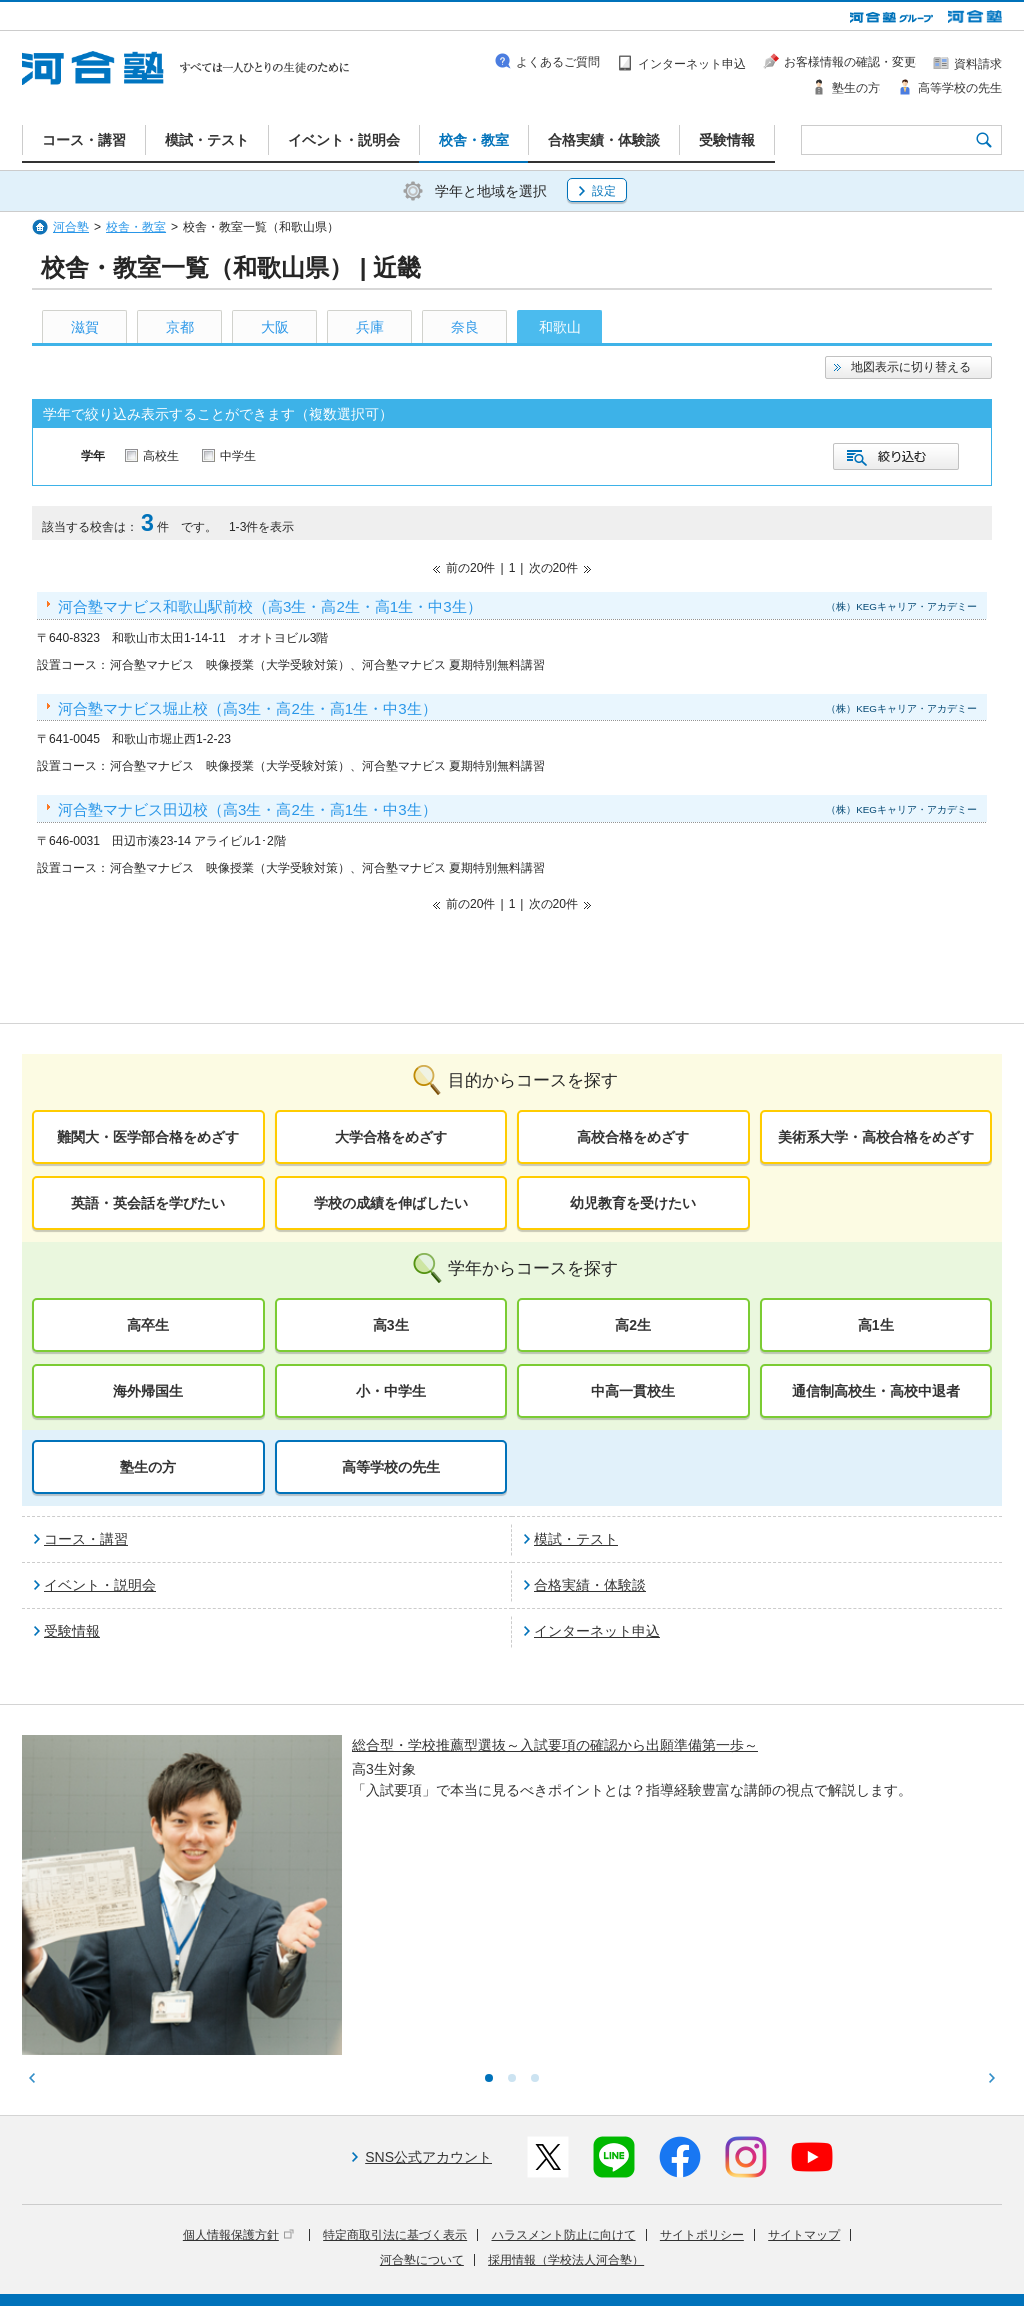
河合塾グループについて (414, 2249)
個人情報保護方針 (238, 2070)
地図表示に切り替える (911, 367)
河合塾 (71, 227)
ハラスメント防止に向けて (564, 2070)
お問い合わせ (466, 2277)
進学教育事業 (533, 2249)
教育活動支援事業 (634, 2249)
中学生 (238, 456)
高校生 (161, 456)
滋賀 (85, 327)
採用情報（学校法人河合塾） (566, 2095)
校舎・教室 (136, 227)
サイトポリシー (702, 2070)
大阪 (275, 327)
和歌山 (560, 327)
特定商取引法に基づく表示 (395, 2070)
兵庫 (370, 327)
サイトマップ (804, 2070)
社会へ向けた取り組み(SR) (884, 2249)
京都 (180, 327)
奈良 (465, 327)
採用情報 (389, 2277)
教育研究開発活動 (747, 2249)
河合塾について (422, 2095)
